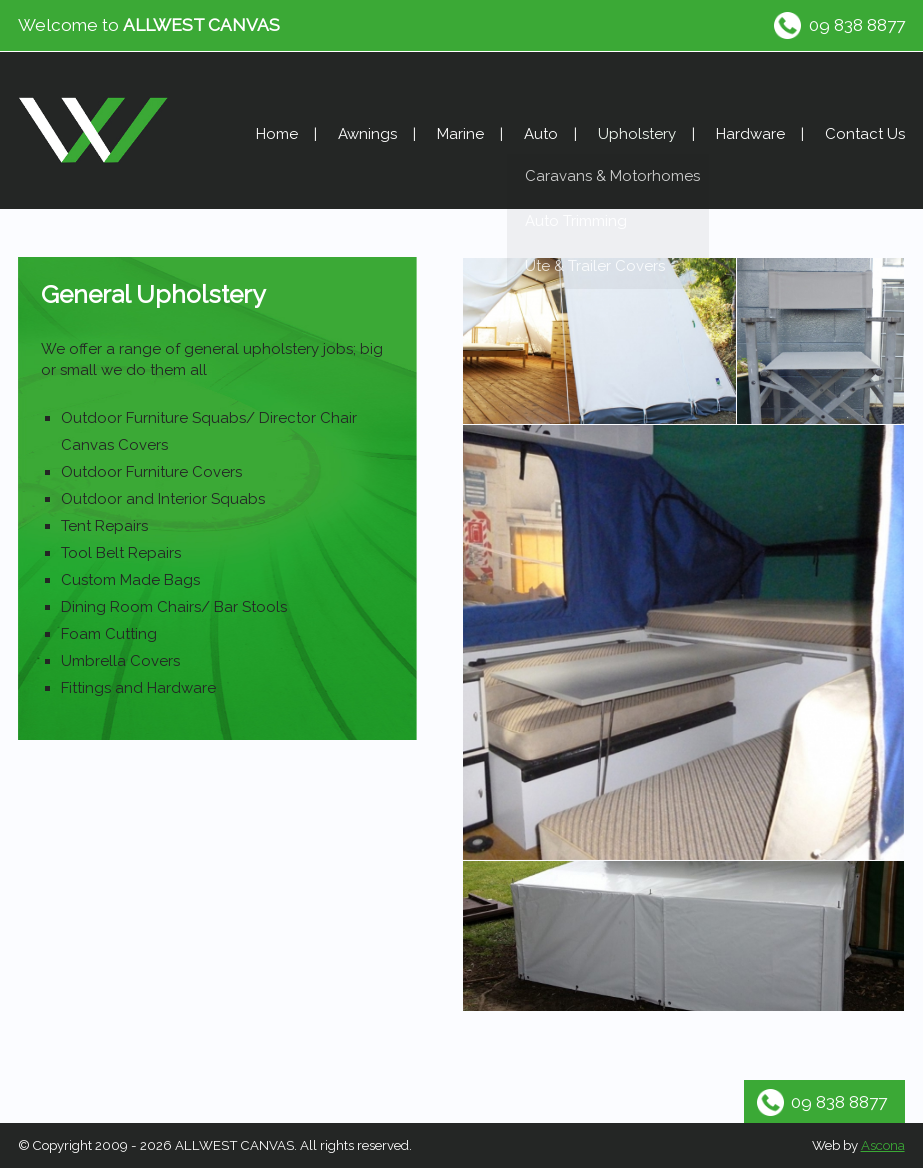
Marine (460, 134)
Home (277, 134)
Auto (541, 134)
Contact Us (865, 134)
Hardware (750, 134)
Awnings (367, 134)
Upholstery (637, 134)
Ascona (883, 1145)
